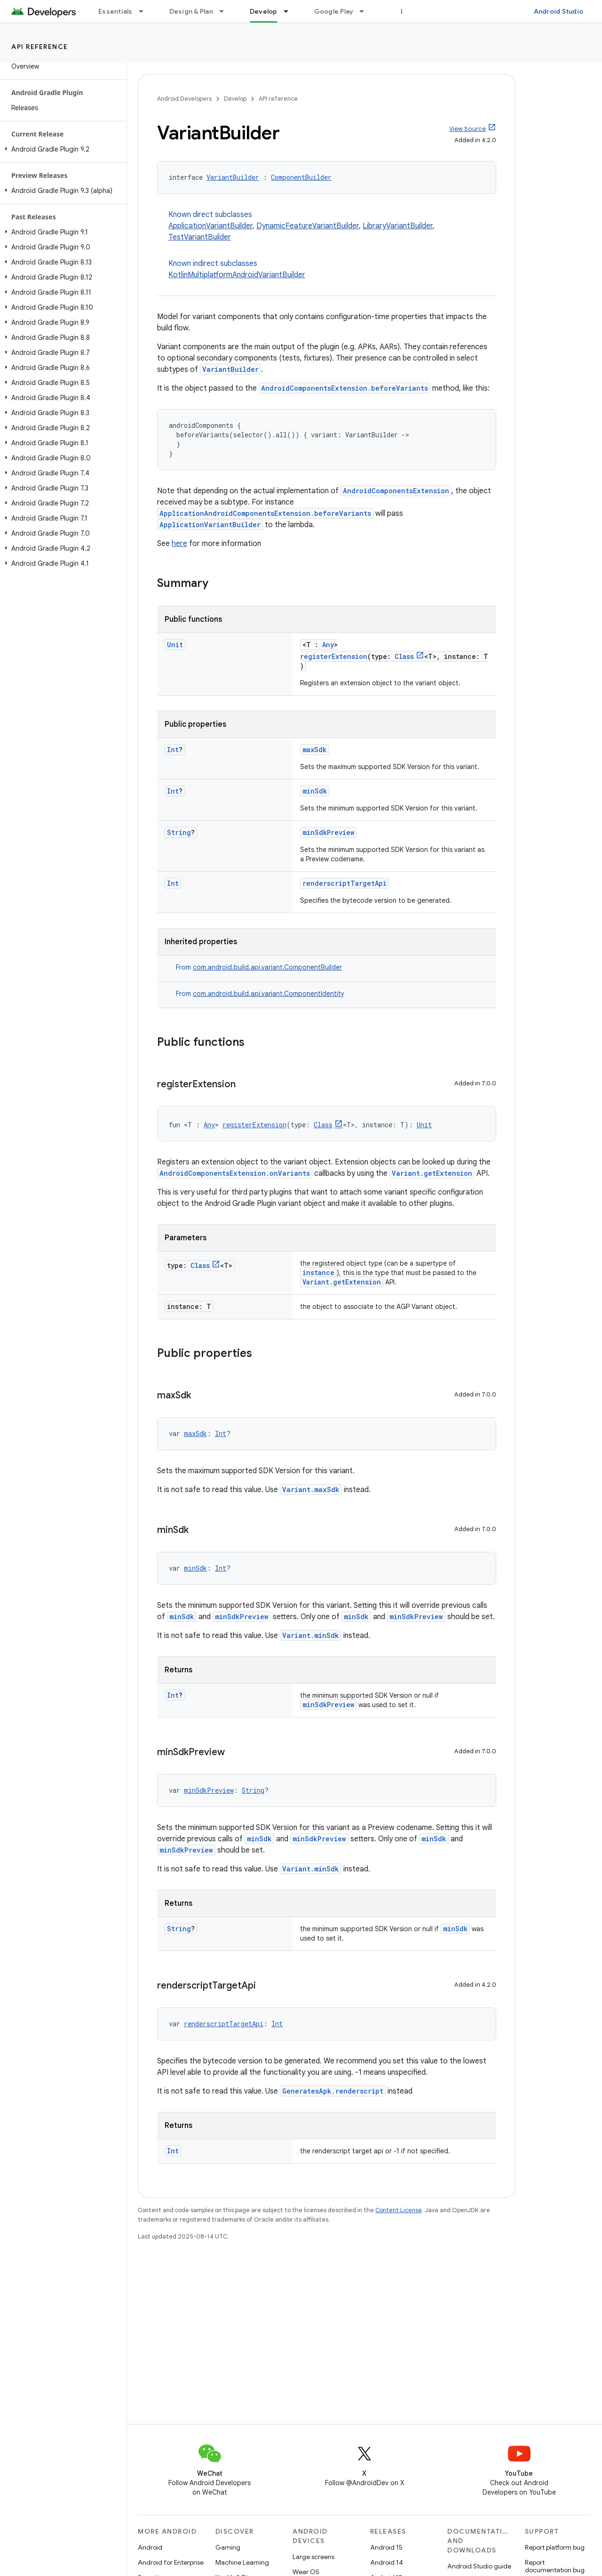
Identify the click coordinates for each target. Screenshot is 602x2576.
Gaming (227, 2547)
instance (318, 1272)
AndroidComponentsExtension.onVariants (234, 1173)
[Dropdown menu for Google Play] (366, 11)
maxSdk (314, 749)
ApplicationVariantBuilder (210, 226)
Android (150, 2547)
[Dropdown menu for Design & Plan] (225, 11)
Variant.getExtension (432, 1173)
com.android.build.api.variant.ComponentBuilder (267, 967)
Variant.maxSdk (311, 1489)
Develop (235, 99)
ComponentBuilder (301, 177)
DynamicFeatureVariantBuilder (307, 226)
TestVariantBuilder (199, 237)
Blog (408, 11)
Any (328, 644)
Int (173, 749)
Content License (398, 2210)
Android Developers (184, 99)
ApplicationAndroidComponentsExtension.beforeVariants (265, 513)
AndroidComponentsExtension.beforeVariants (344, 388)
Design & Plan (191, 11)
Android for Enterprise (171, 2562)
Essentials (115, 11)
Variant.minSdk (310, 1635)
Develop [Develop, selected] (263, 11)
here (179, 543)
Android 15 (386, 2547)
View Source (467, 129)
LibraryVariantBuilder (398, 226)
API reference (39, 46)
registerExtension (333, 656)
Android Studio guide (479, 2566)
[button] (61, 149)
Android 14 (386, 2562)
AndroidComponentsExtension (396, 490)
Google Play (334, 11)
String (179, 832)
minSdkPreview (328, 832)
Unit (175, 644)
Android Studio (559, 11)
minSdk (314, 790)
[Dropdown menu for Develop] (290, 11)
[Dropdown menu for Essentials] (145, 11)
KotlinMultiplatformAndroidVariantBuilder (236, 275)
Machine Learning (242, 2562)
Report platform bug (555, 2547)
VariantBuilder (232, 177)
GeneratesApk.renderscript (332, 2090)
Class (404, 656)
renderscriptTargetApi (344, 883)
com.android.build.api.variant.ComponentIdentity (268, 993)
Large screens (313, 2556)
